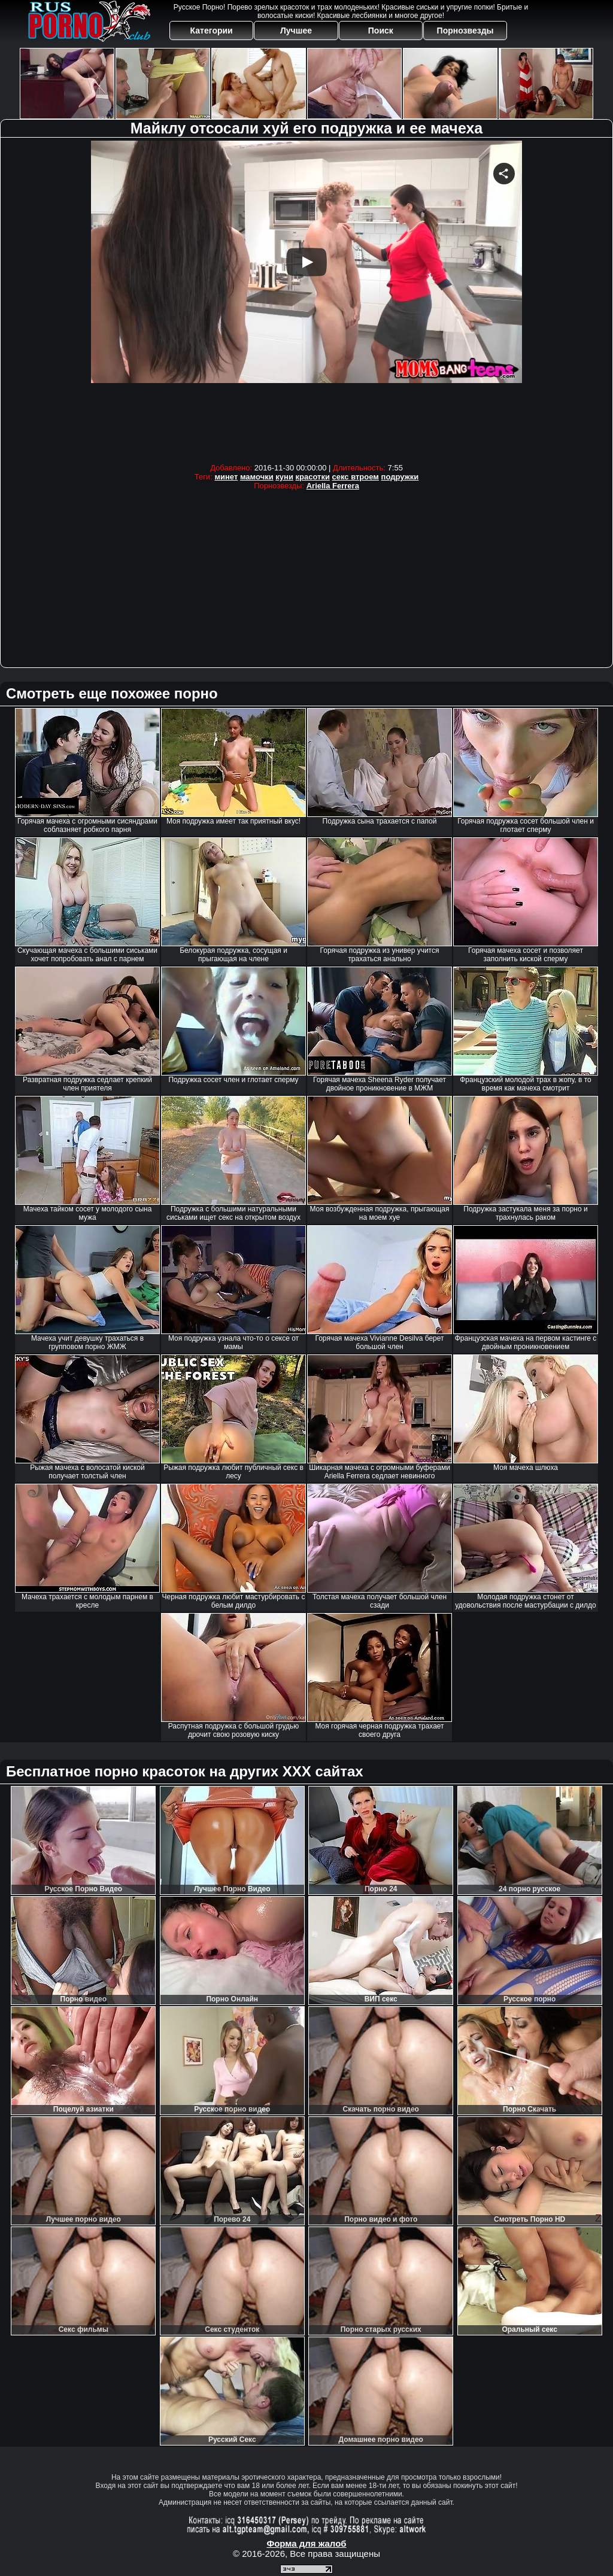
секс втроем (355, 476)
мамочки (257, 476)
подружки (400, 476)
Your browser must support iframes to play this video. (306, 299)
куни (284, 476)
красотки (313, 476)
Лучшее (296, 30)
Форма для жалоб (306, 2543)
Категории (211, 30)
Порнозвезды (465, 30)
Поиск (380, 30)
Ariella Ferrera (332, 485)
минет (226, 476)
